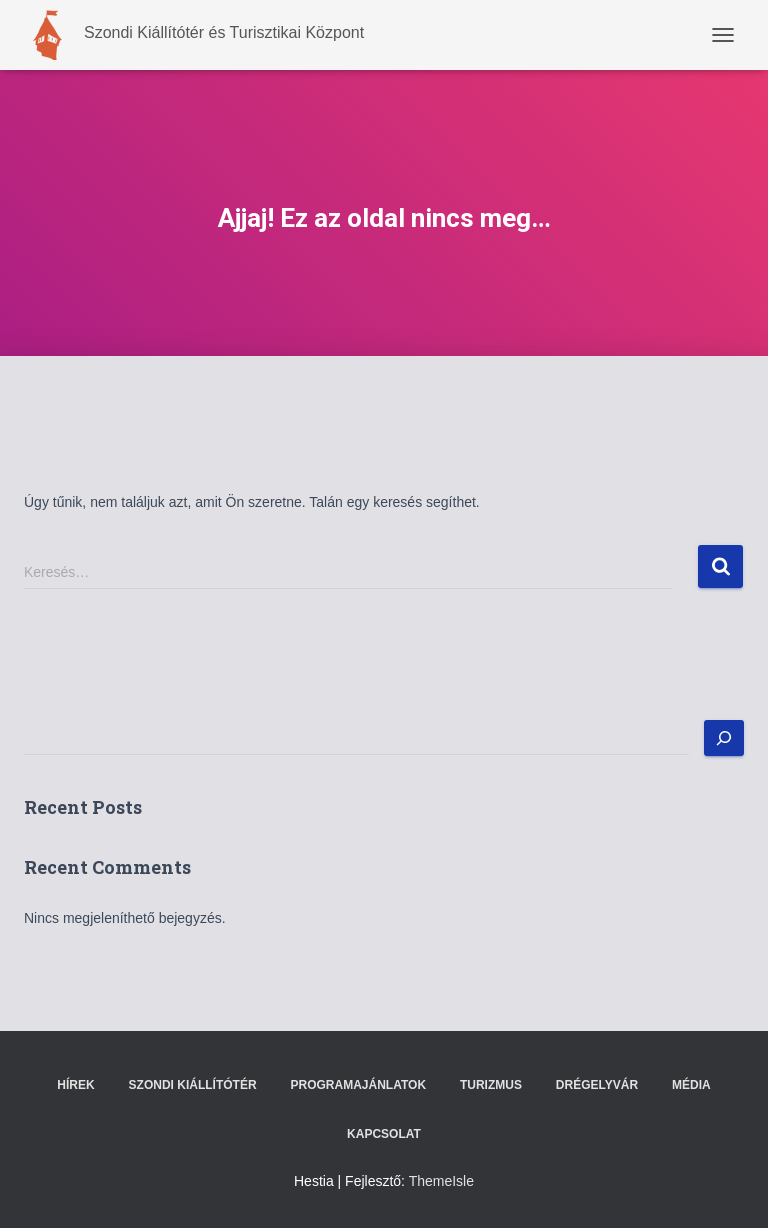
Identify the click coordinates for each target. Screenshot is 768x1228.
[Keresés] (724, 738)
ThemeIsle (441, 1181)
